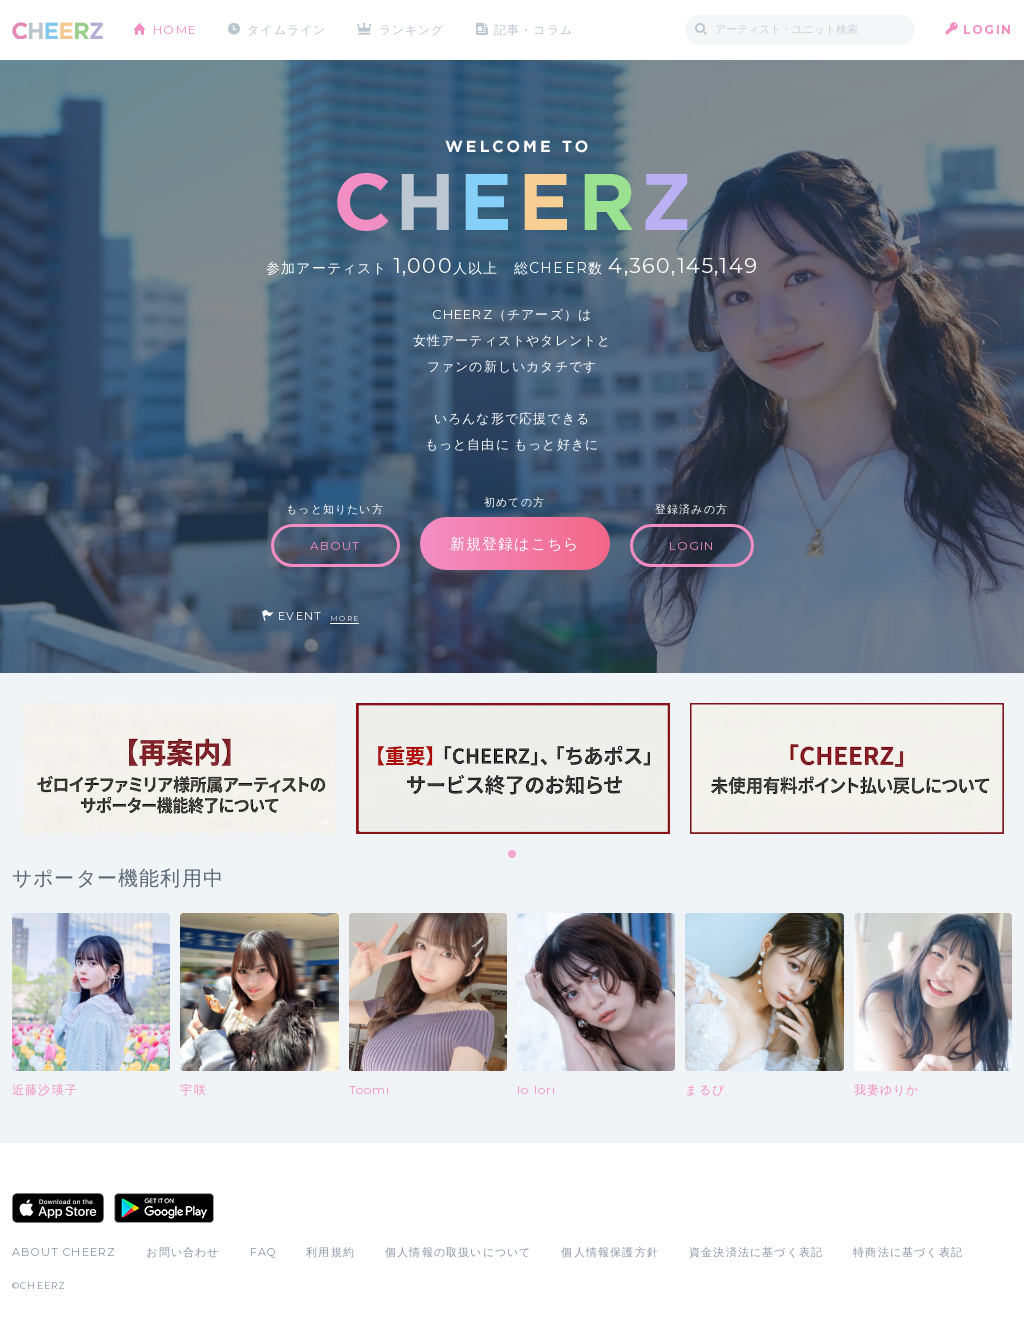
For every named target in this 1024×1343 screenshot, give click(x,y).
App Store (58, 1208)
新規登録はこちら (515, 543)
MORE (344, 618)
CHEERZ (57, 30)
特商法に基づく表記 (908, 1252)
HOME (175, 29)
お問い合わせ (182, 1252)
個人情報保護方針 (610, 1252)
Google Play (164, 1208)
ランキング (413, 29)
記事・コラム (534, 29)
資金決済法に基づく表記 (756, 1252)
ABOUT (335, 545)
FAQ (263, 1252)
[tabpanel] (179, 768)
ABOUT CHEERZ (64, 1252)
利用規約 (330, 1252)
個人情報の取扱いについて (458, 1252)
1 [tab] (513, 855)
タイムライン (286, 29)
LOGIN (987, 29)
